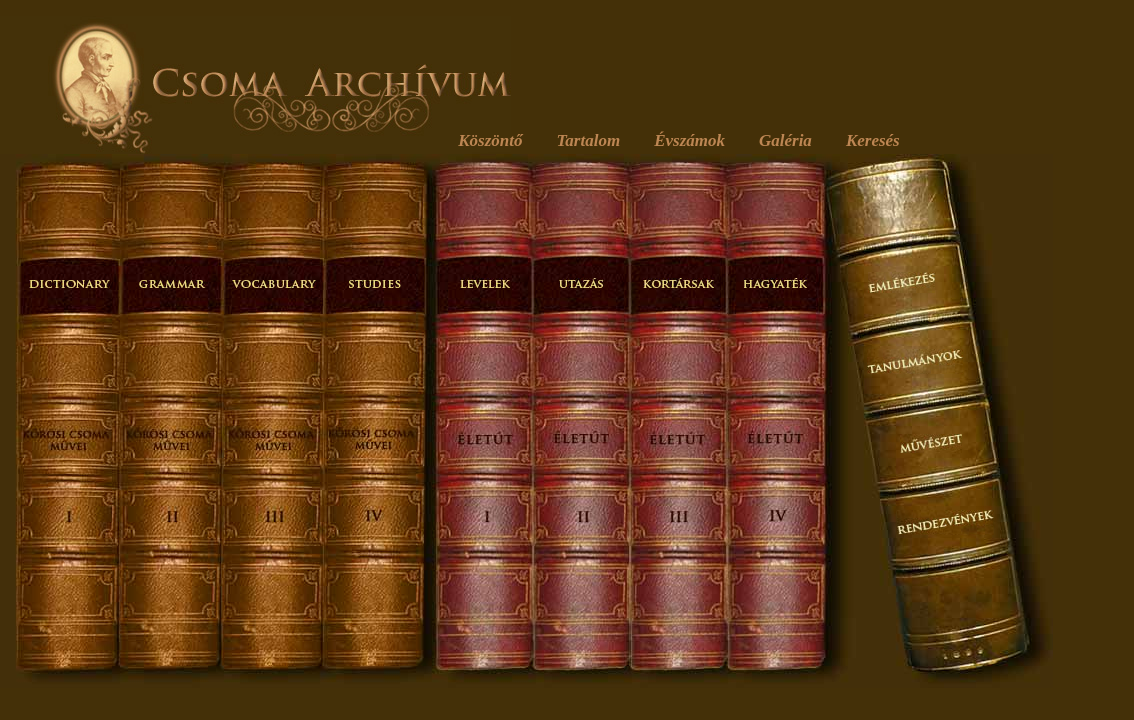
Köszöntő (490, 140)
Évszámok (689, 140)
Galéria (785, 140)
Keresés (873, 140)
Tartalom (589, 140)
